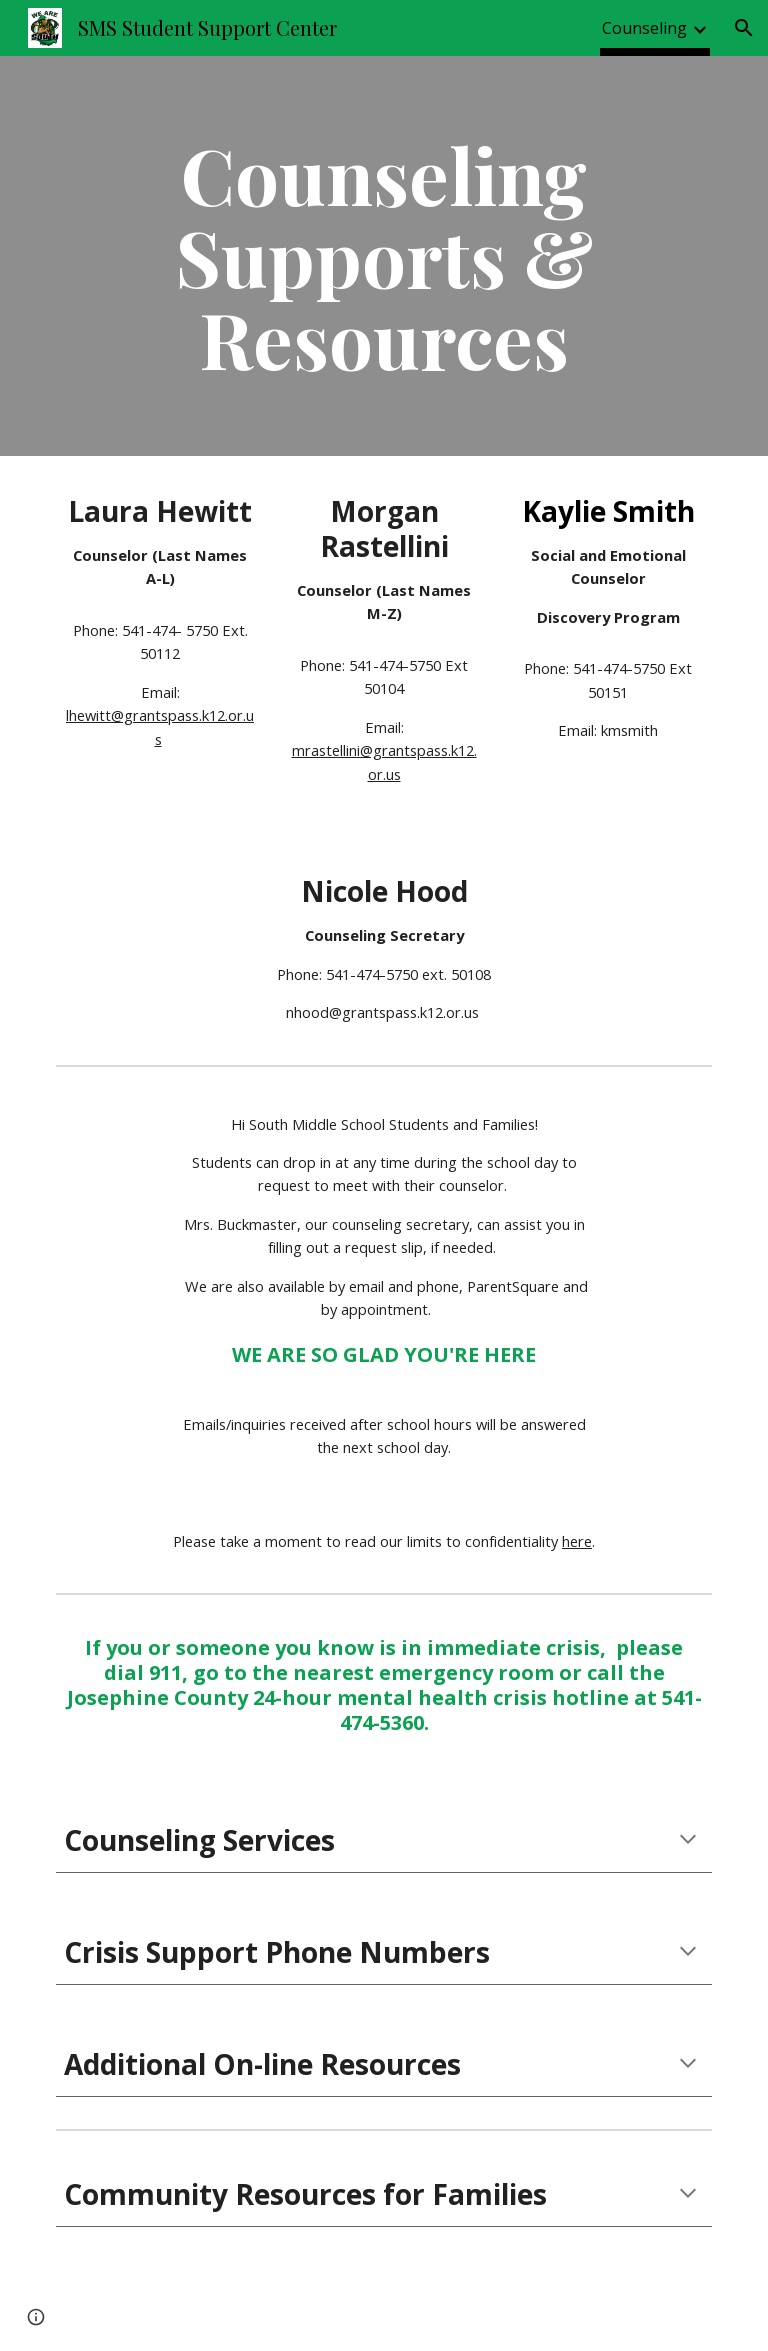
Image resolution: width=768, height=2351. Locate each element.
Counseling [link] (644, 28)
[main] (383, 256)
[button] (744, 28)
